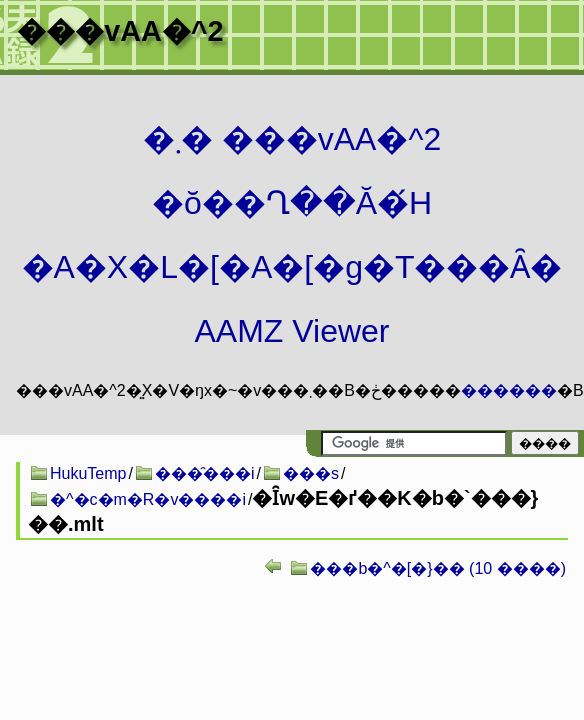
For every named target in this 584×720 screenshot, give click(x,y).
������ (509, 390)
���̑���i (205, 473)
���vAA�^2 (120, 31)
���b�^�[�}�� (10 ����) (438, 568)
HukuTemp (88, 473)
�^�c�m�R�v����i (148, 499)
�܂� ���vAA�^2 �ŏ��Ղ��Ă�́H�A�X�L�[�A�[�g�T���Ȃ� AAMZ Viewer (292, 235)
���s (311, 473)
